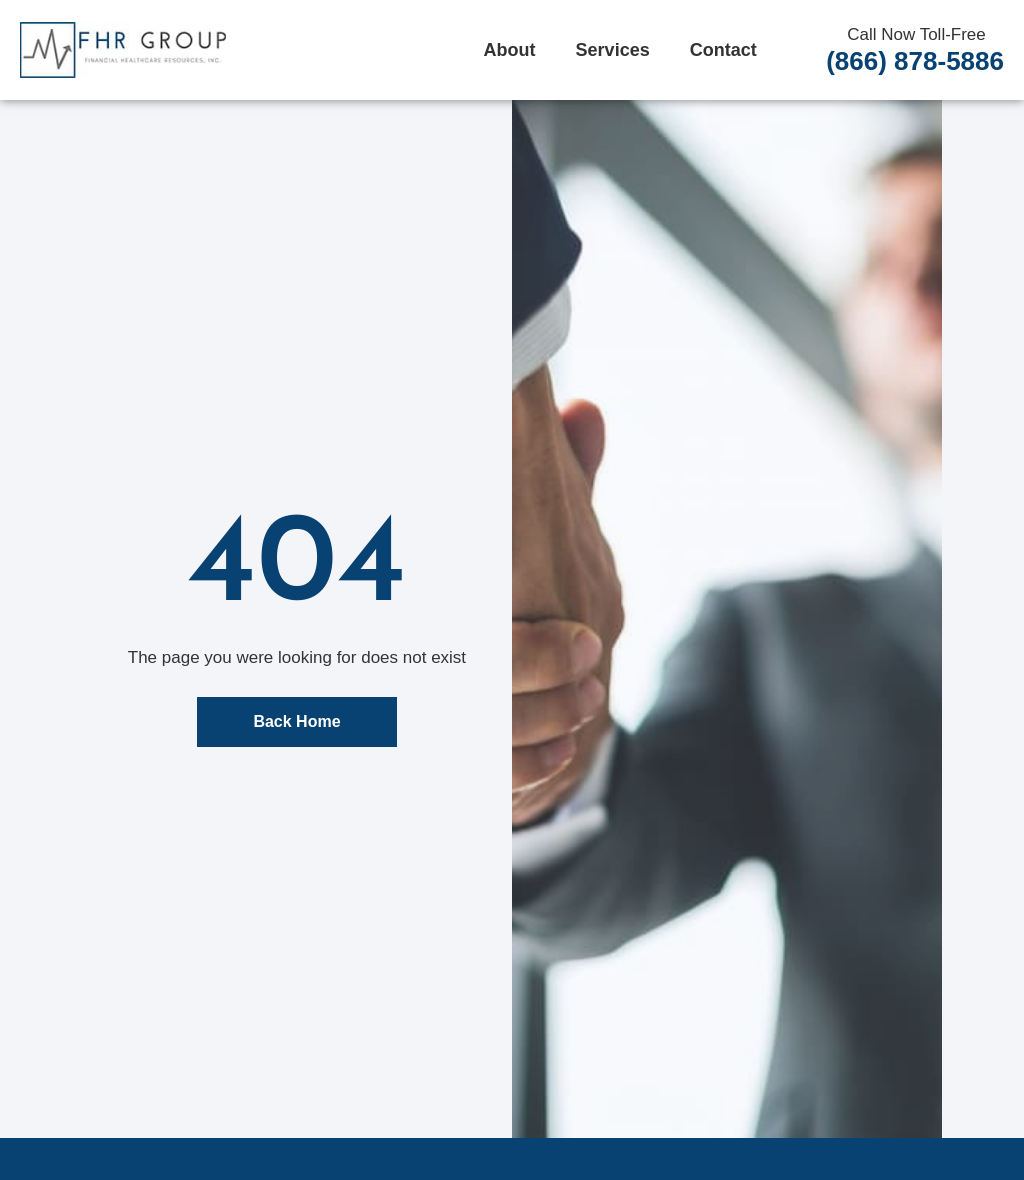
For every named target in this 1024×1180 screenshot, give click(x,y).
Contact (723, 50)
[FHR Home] (123, 50)
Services (613, 50)
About (510, 50)
